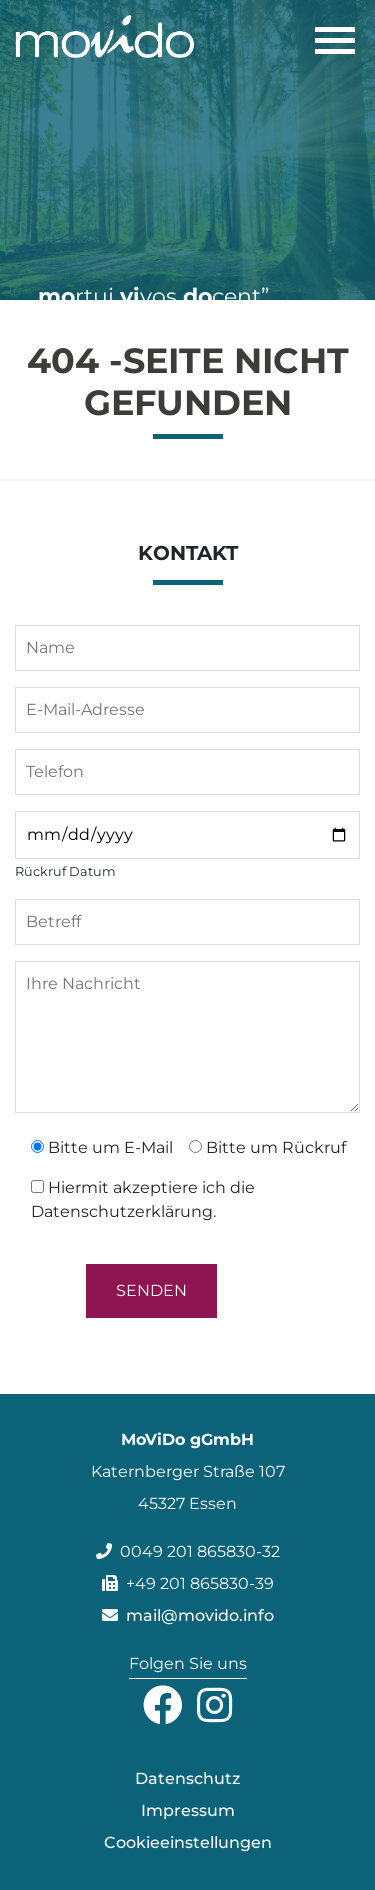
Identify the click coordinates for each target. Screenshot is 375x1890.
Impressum (188, 1810)
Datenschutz (187, 1778)
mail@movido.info (188, 1615)
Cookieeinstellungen (188, 1842)
